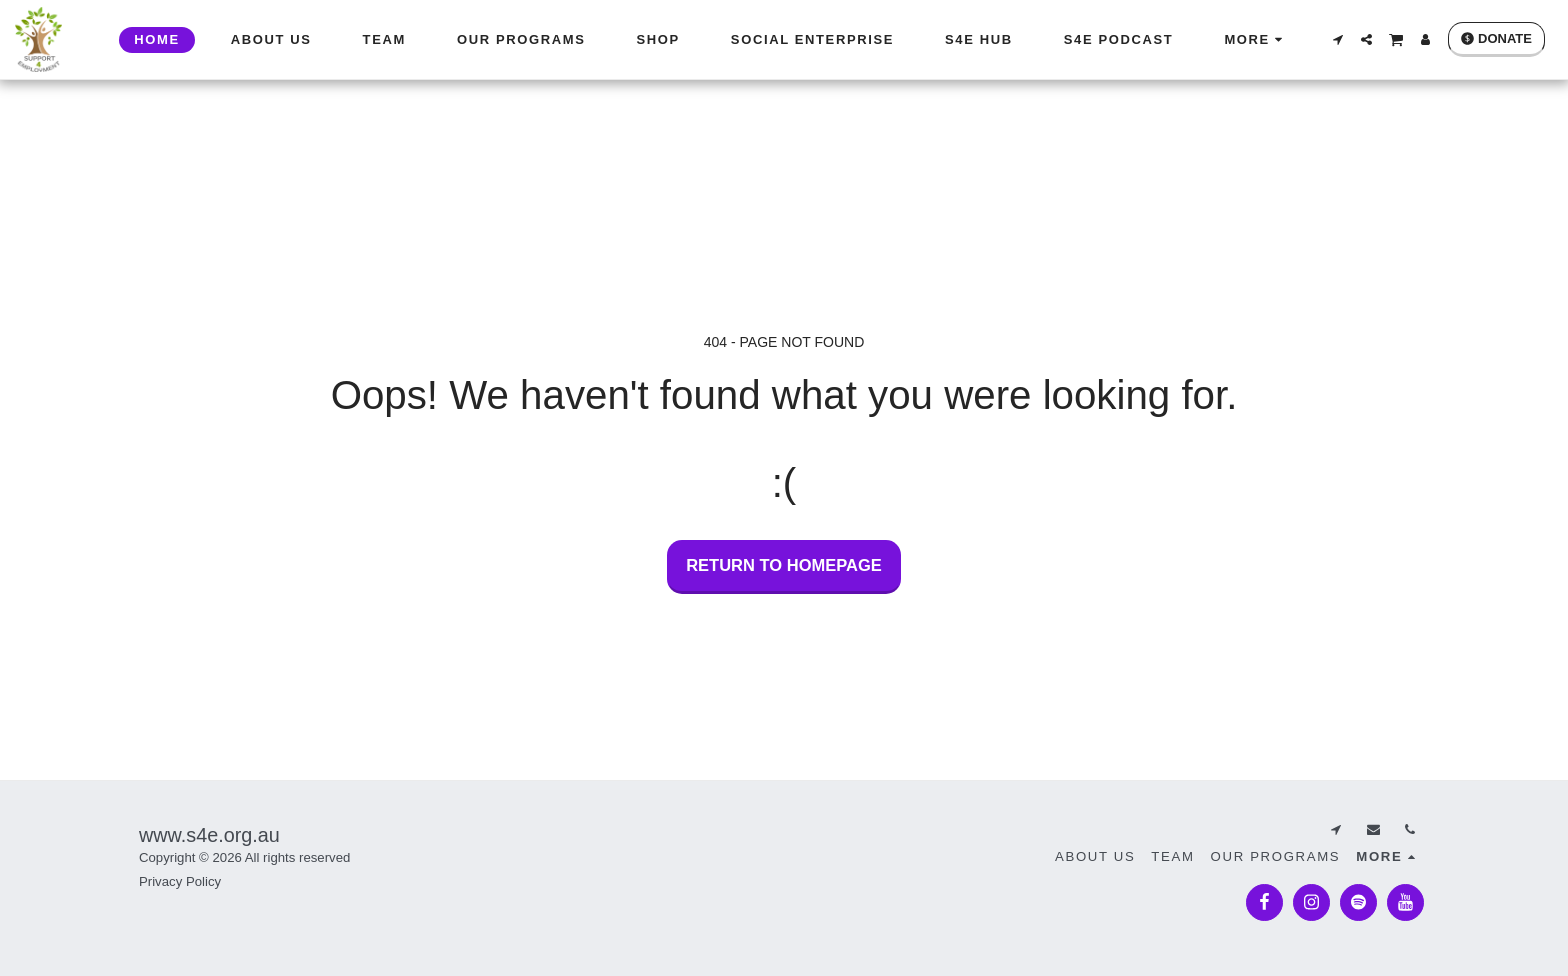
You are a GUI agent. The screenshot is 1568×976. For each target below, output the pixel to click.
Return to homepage (784, 565)
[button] (1337, 39)
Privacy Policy (180, 881)
